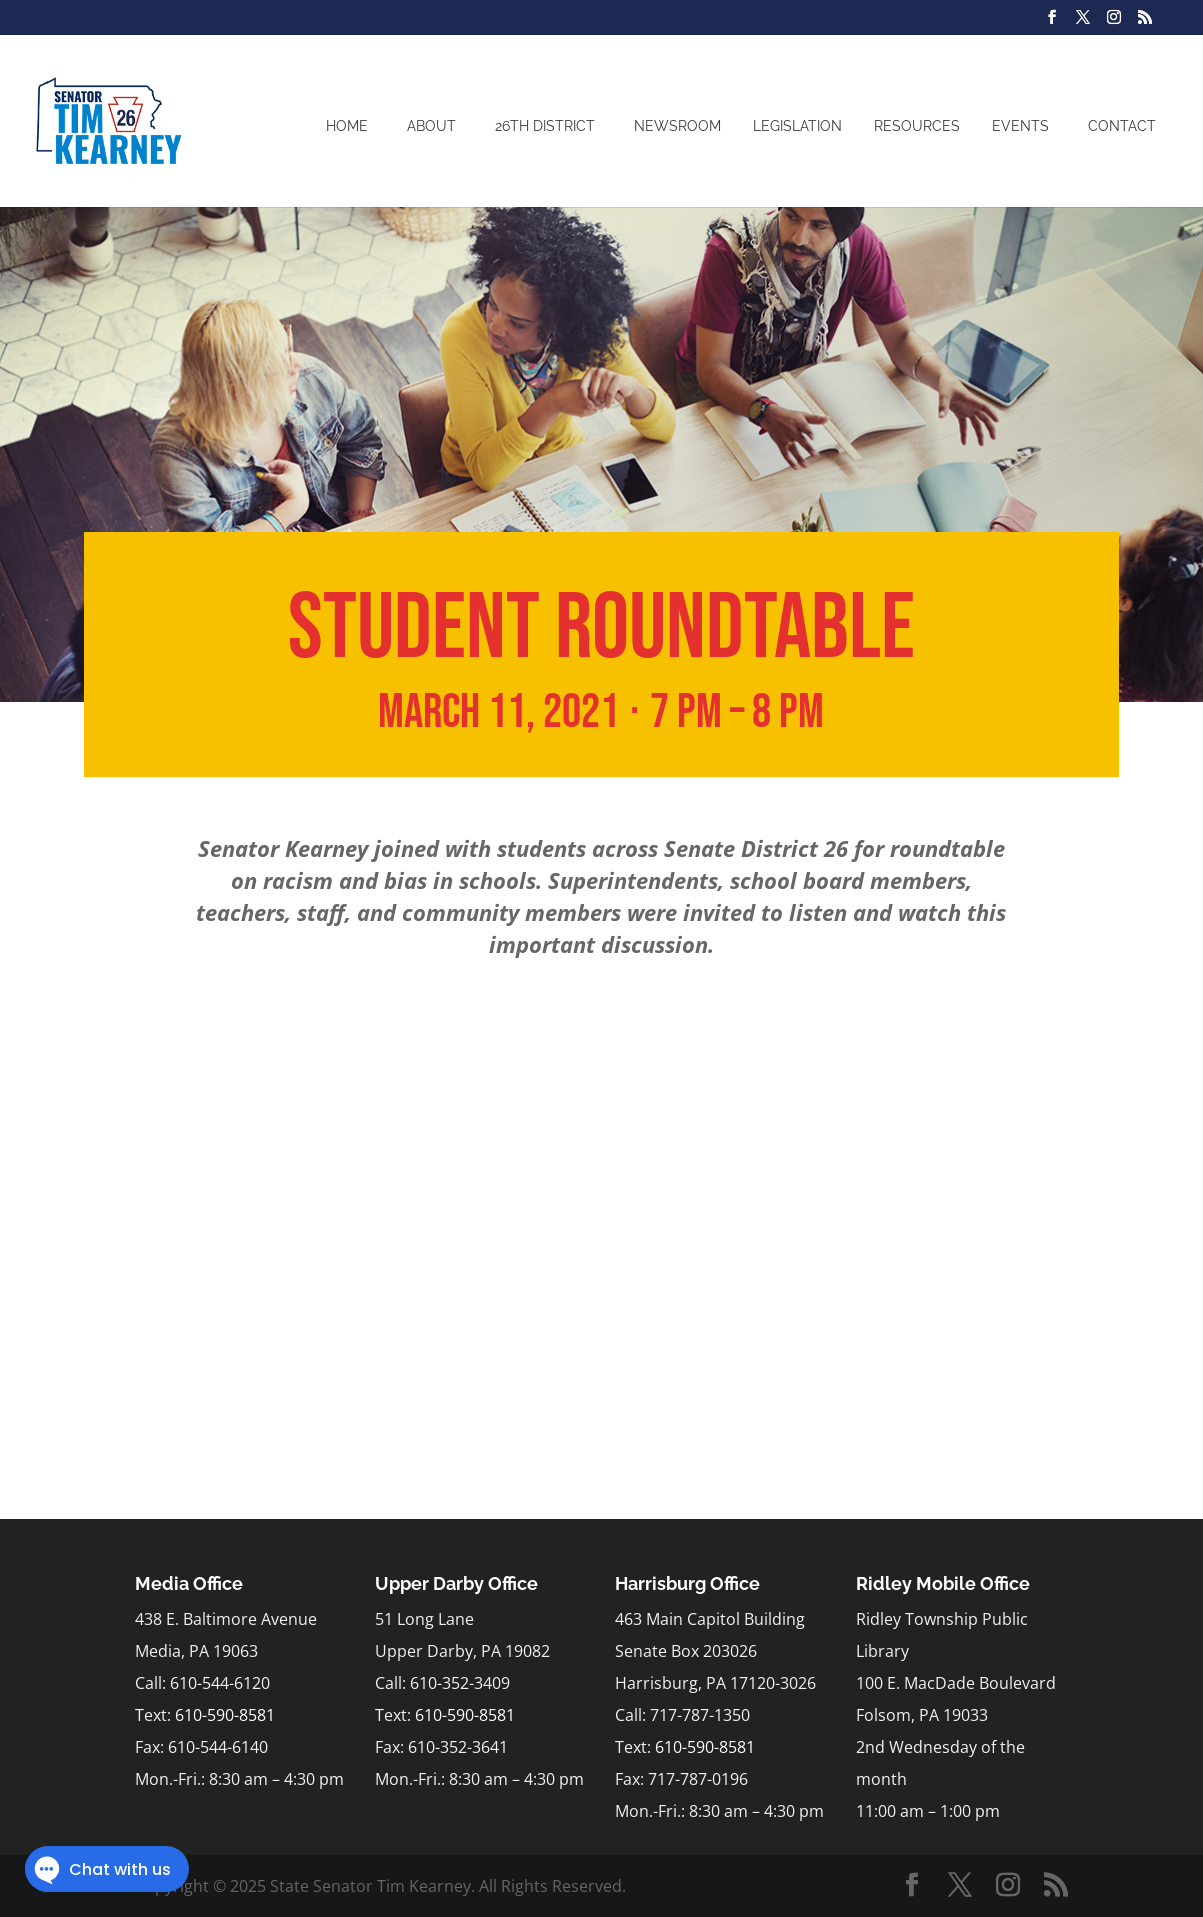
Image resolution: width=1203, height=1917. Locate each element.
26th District (545, 126)
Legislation (797, 126)
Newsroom (677, 126)
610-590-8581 (225, 1715)
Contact (1122, 126)
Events (1020, 126)
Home (347, 126)
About (431, 126)
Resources (917, 126)
